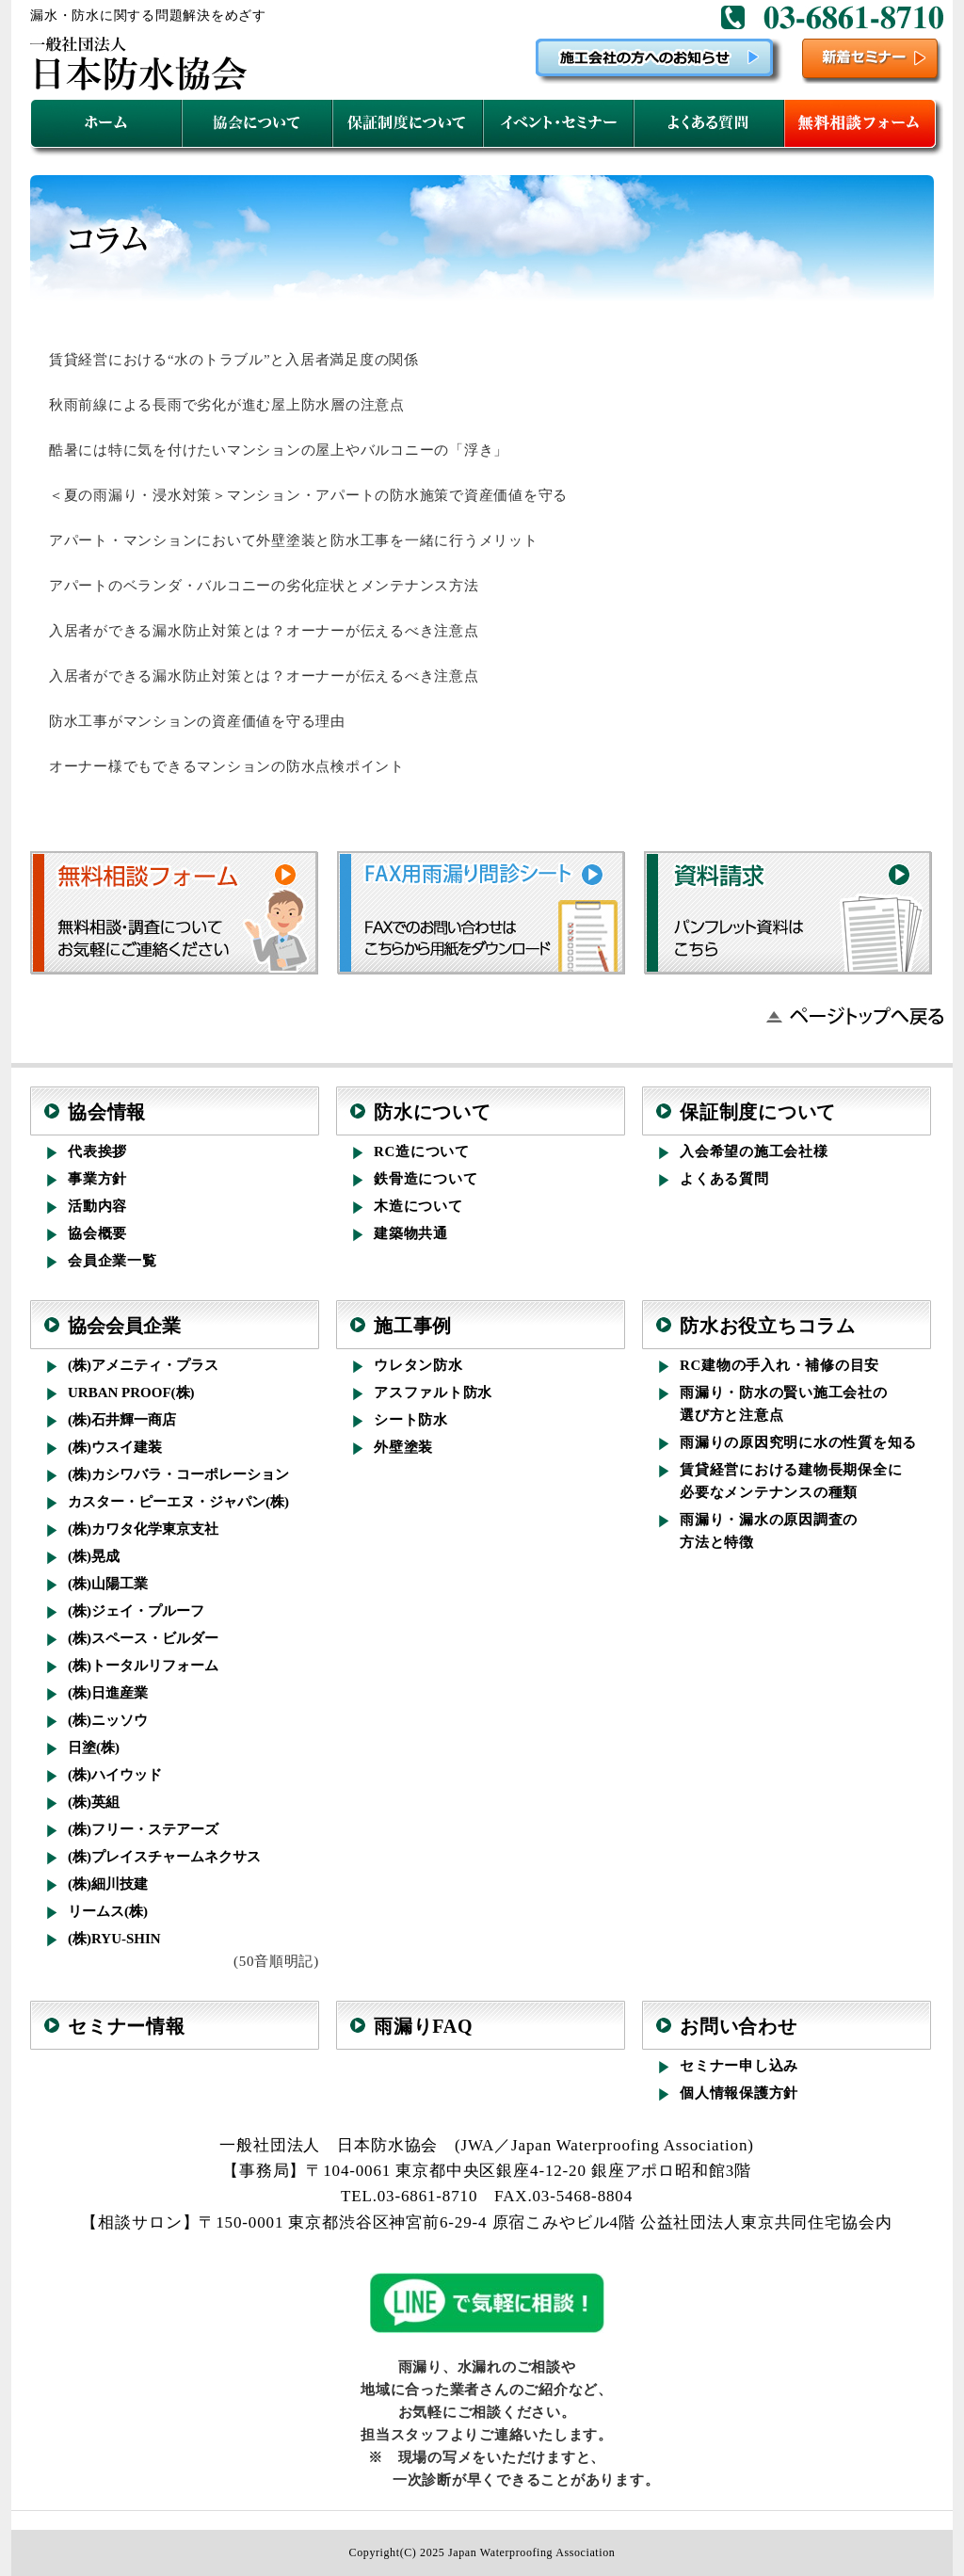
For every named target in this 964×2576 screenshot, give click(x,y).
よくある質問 (724, 1178)
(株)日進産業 (108, 1692)
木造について (418, 1206)
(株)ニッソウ (108, 1720)
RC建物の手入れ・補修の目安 (779, 1365)
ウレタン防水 (418, 1365)
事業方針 (97, 1178)
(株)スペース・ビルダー (143, 1638)
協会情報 (107, 1112)
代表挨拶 (97, 1151)
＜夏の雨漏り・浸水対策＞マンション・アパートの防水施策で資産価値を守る (308, 495)
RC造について (422, 1151)
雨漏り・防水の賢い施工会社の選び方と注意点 (784, 1404)
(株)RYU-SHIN (114, 1938)
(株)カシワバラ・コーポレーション (178, 1474)
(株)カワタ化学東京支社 (143, 1529)
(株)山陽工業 (108, 1583)
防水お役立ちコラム (768, 1325)
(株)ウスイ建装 (115, 1447)
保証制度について (758, 1112)
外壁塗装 (403, 1447)
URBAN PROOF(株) (131, 1392)
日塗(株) (94, 1747)
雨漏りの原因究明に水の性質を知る (798, 1442)
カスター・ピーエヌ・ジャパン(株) (178, 1501)
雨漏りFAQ (423, 2026)
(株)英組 (94, 1802)
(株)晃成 (94, 1556)
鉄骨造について (425, 1178)
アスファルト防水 (433, 1392)
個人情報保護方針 (739, 2093)
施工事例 (413, 1325)
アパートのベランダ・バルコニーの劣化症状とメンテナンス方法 (264, 585)
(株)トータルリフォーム (143, 1665)
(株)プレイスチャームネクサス (164, 1856)
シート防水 (411, 1419)
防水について (432, 1112)
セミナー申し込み (739, 2065)
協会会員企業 (124, 1325)
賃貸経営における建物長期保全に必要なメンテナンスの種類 (791, 1481)
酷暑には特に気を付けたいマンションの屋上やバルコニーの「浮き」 (278, 450)
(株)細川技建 (108, 1884)
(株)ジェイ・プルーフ (136, 1610)
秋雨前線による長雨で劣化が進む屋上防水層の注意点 (227, 404)
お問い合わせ (738, 2026)
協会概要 (97, 1233)
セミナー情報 (126, 2026)
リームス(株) (108, 1911)
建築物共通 (411, 1233)
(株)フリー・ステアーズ (143, 1829)
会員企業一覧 (112, 1260)
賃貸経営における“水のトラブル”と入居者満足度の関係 (234, 359)
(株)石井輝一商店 (122, 1419)
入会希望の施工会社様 (754, 1151)
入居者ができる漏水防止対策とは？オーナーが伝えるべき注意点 (264, 630)
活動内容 (97, 1206)
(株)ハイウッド (115, 1774)
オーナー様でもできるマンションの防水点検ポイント (227, 766)
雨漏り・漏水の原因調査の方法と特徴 (769, 1531)
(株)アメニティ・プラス (143, 1365)
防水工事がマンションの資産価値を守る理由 (197, 721)
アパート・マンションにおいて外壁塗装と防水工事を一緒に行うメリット (293, 540)
